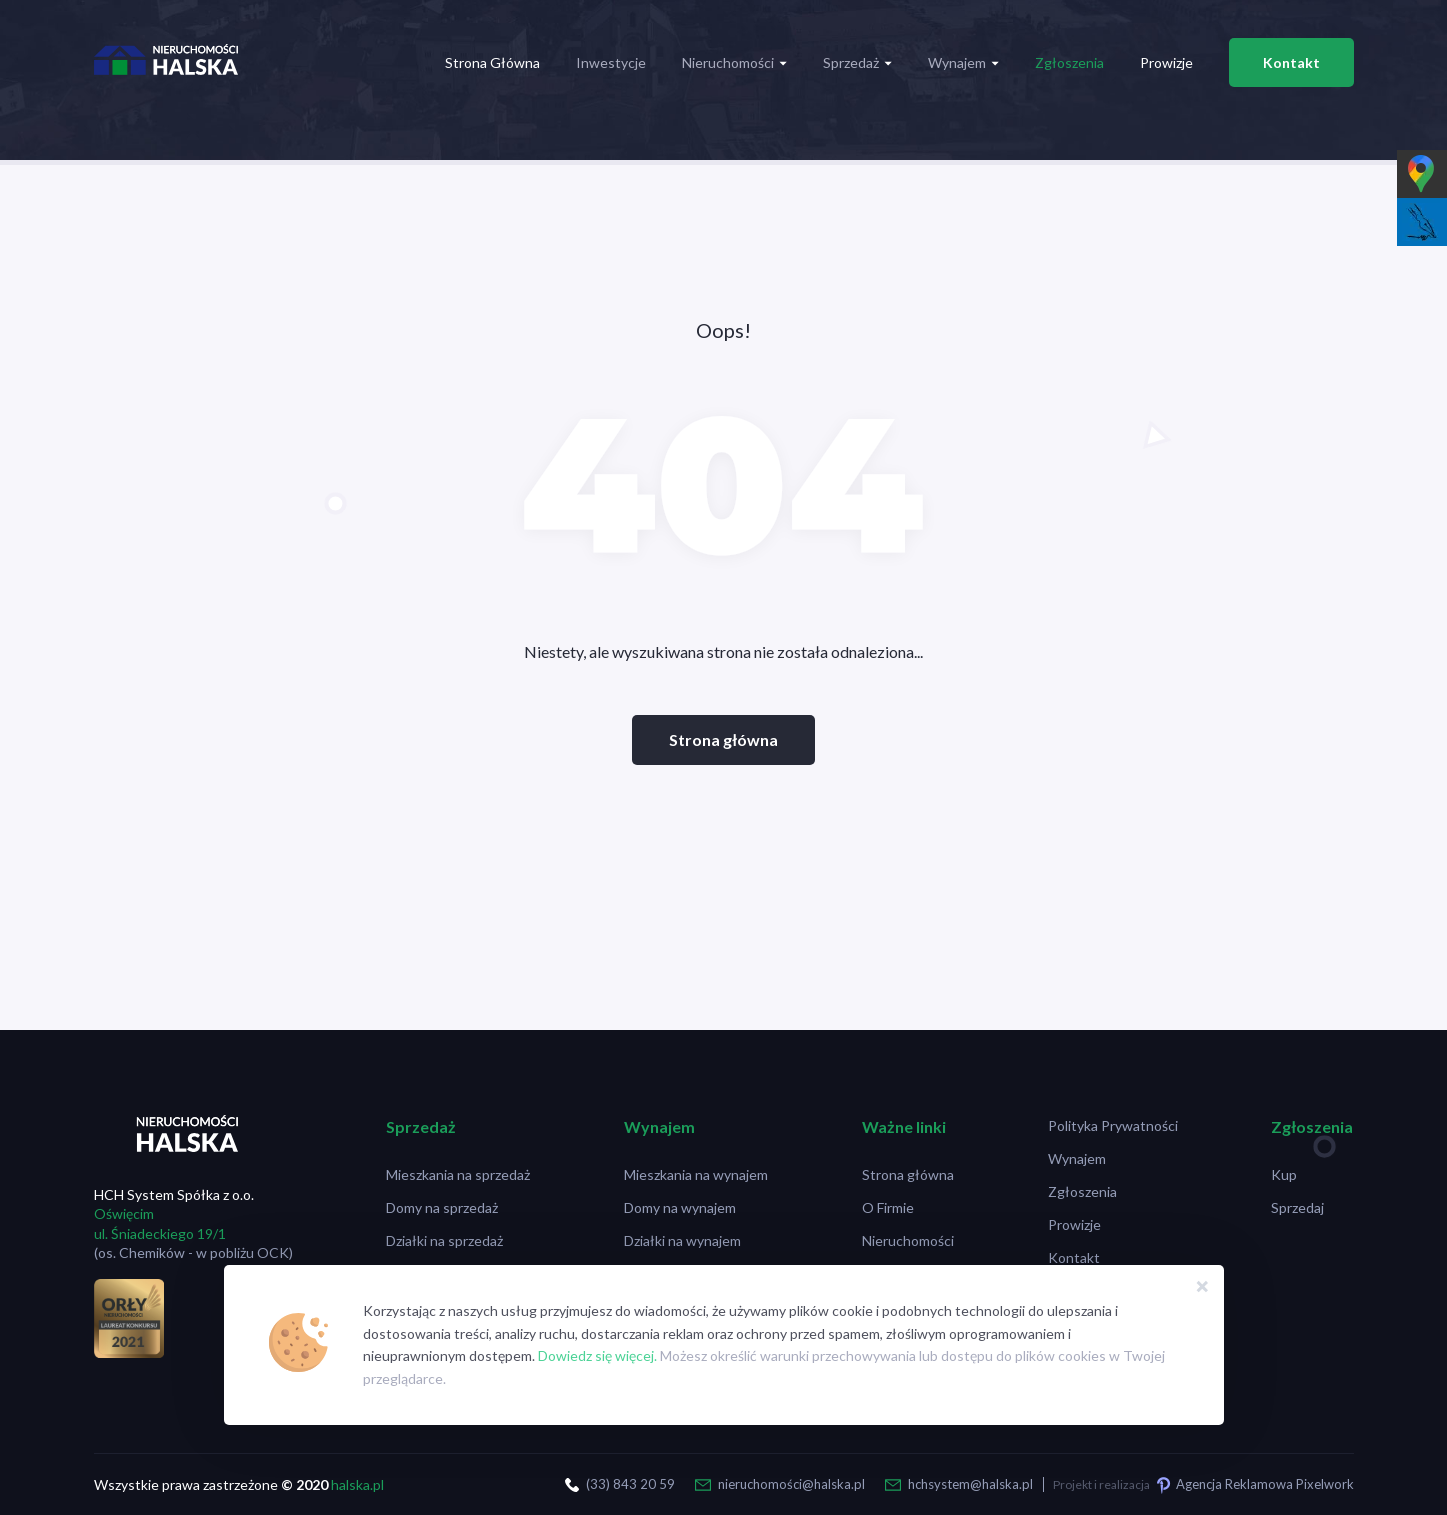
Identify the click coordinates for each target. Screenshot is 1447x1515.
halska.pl (357, 1484)
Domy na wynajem (680, 1207)
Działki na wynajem (682, 1240)
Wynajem (963, 62)
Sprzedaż (857, 62)
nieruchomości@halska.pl (791, 1484)
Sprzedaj (1297, 1207)
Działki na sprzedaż (444, 1240)
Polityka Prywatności (1113, 1125)
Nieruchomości (734, 62)
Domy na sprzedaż (442, 1207)
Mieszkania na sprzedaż (458, 1174)
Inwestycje (611, 62)
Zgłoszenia (1069, 62)
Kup (1284, 1174)
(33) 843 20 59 (630, 1484)
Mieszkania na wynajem (696, 1174)
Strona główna (723, 739)
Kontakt (1291, 62)
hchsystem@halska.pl (970, 1484)
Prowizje (1166, 62)
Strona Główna (492, 62)
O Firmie (888, 1207)
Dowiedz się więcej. (597, 1355)
